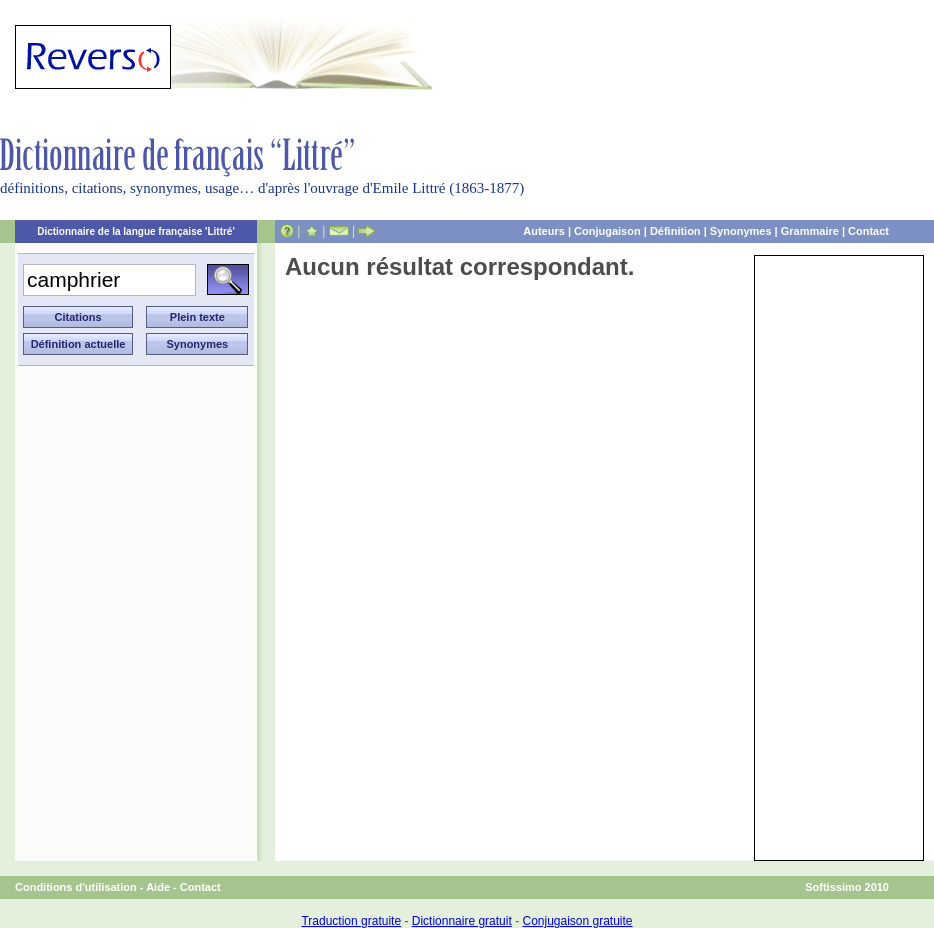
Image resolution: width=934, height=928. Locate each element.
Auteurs (544, 231)
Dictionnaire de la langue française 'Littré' (136, 231)
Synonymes (741, 231)
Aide (158, 887)
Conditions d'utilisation (76, 887)
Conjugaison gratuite (577, 921)
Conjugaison (607, 231)
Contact (868, 231)
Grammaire (810, 231)
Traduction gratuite (351, 921)
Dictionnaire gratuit (462, 921)
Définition (675, 231)
